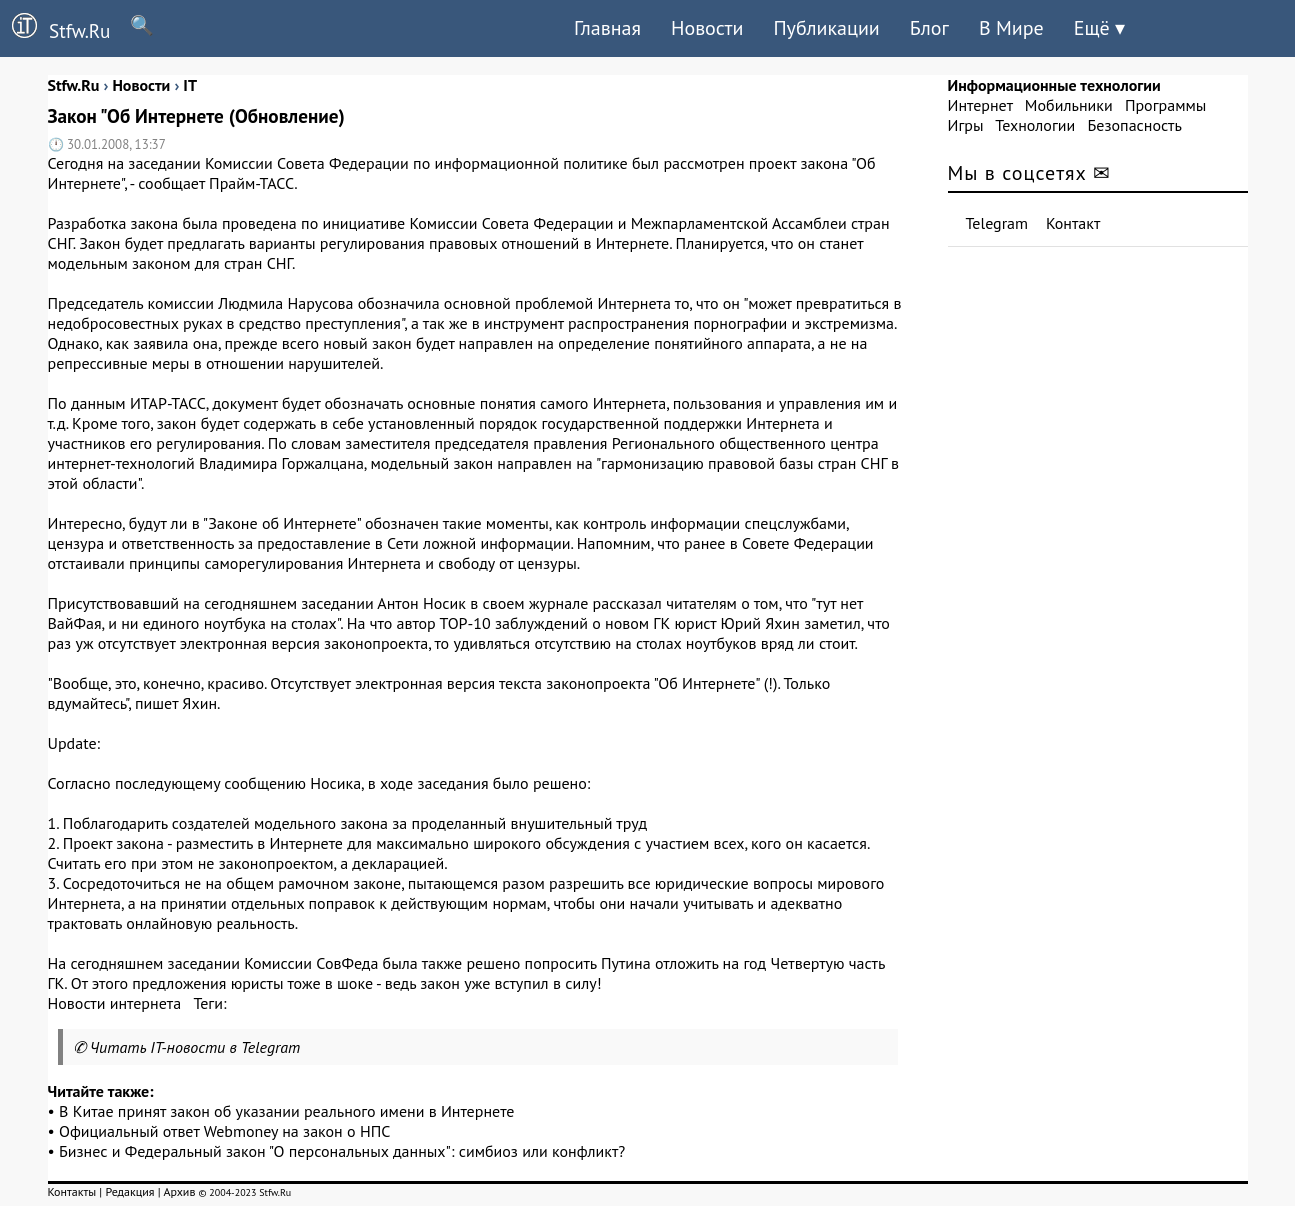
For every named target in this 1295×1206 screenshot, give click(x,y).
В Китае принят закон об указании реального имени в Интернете (286, 1111)
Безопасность (1135, 125)
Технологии (1035, 125)
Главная (607, 28)
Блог (929, 28)
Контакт (1073, 223)
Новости (707, 28)
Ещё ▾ (1099, 28)
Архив (179, 1191)
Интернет (980, 105)
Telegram (997, 223)
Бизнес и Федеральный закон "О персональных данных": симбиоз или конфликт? (342, 1151)
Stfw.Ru (55, 28)
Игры (966, 125)
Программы (1165, 105)
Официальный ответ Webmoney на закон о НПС (224, 1131)
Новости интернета (115, 1003)
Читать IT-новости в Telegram (195, 1047)
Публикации (826, 28)
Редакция (129, 1191)
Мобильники (1069, 105)
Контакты (72, 1191)
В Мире (1011, 28)
